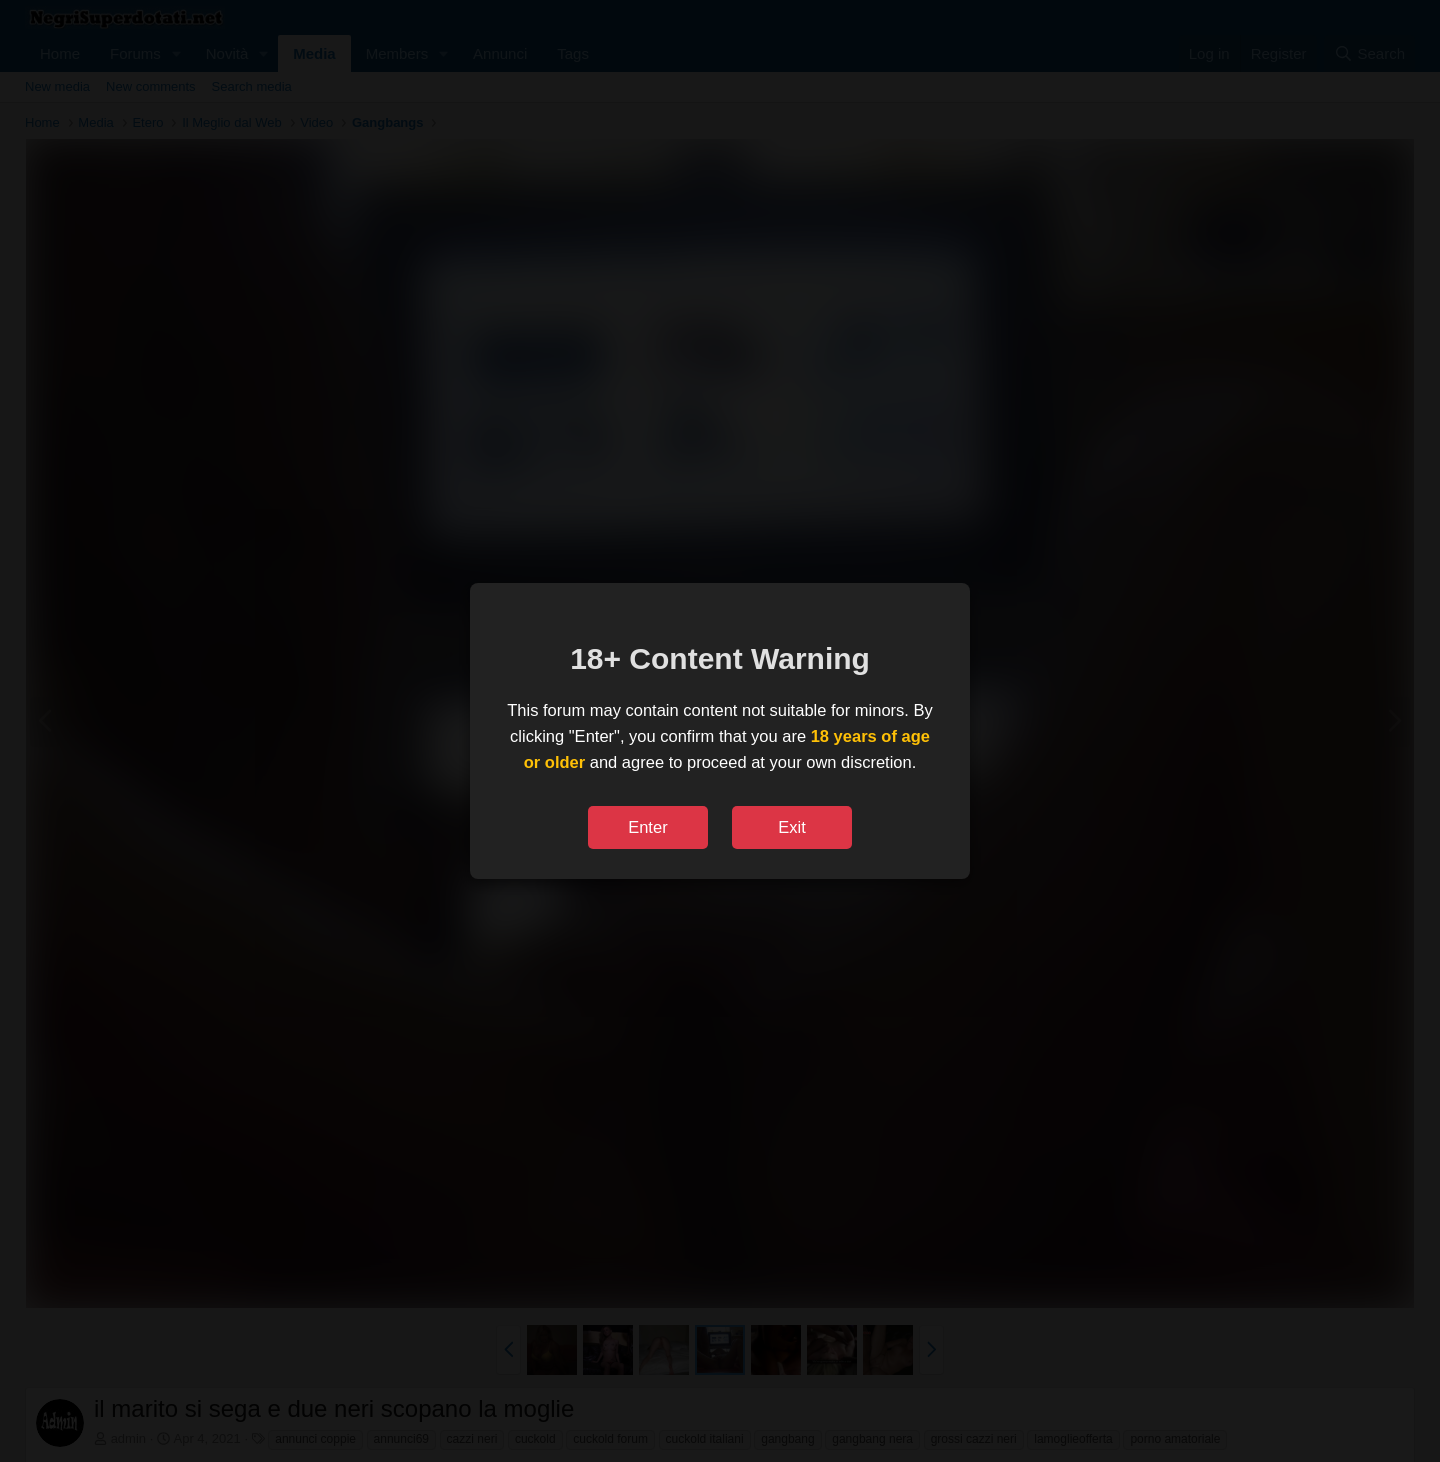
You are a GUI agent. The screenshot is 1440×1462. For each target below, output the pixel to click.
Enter (647, 827)
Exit (792, 827)
